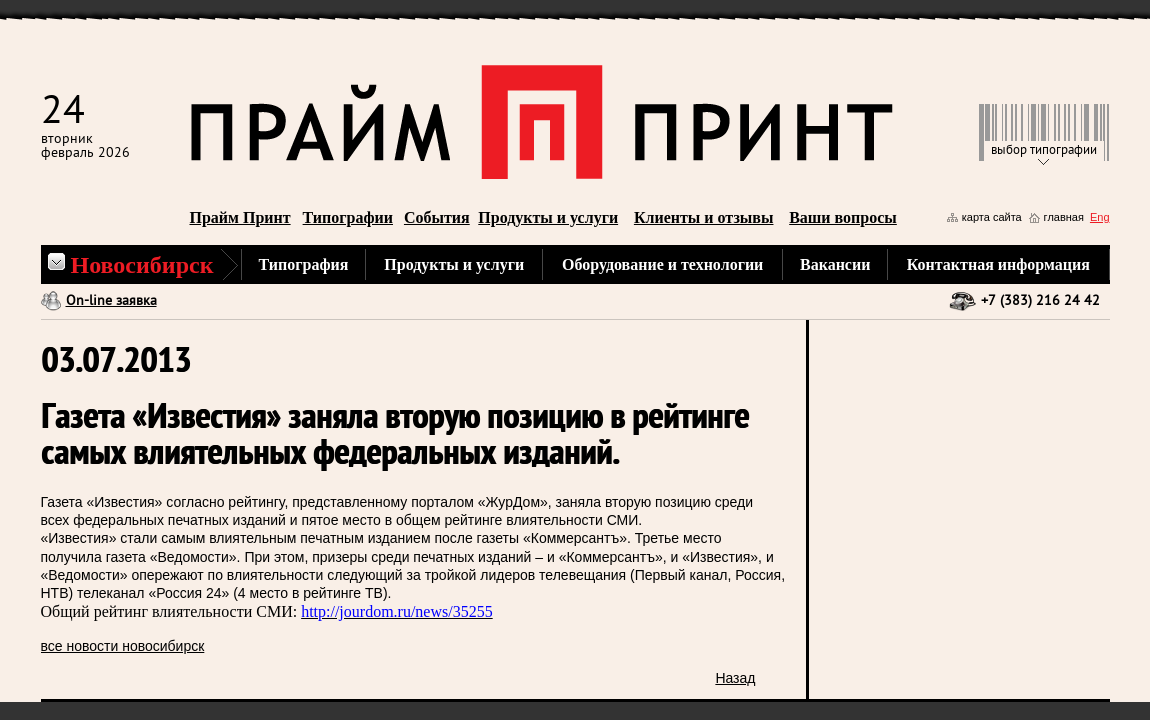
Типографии (348, 217)
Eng (1100, 217)
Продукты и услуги (548, 217)
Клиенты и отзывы (704, 217)
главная (1064, 217)
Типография (304, 264)
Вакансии (835, 264)
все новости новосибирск (123, 646)
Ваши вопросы (843, 217)
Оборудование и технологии (662, 264)
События (437, 217)
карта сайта (992, 217)
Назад (735, 678)
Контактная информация (998, 264)
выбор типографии (1044, 150)
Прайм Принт (240, 217)
